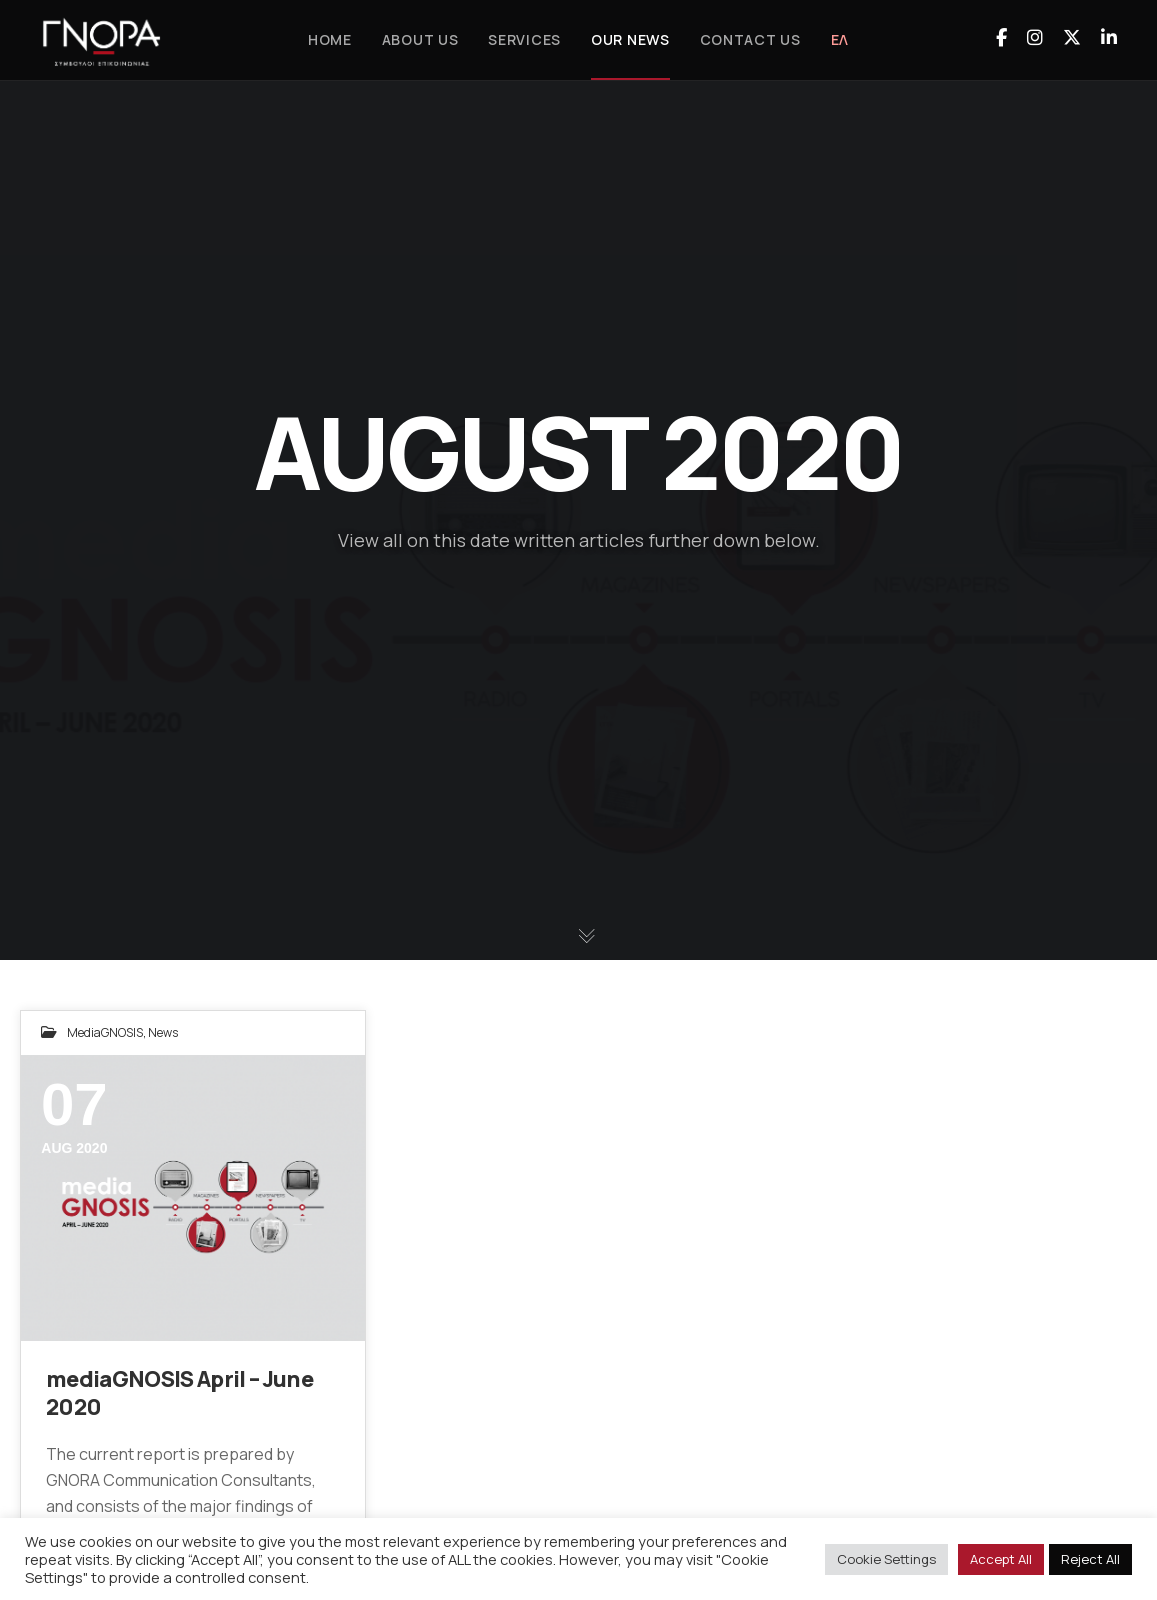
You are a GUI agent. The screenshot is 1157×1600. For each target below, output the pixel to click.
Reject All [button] (1090, 1559)
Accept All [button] (1001, 1559)
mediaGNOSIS (105, 1032)
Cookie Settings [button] (886, 1559)
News (163, 1032)
